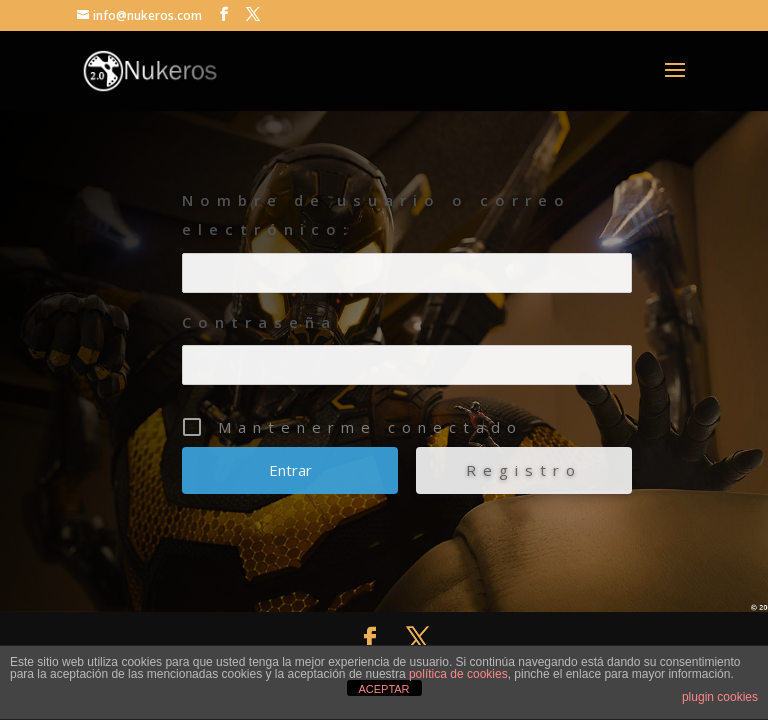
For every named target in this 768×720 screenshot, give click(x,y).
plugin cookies (720, 697)
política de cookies (458, 674)
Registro (524, 470)
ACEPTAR (383, 689)
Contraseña (259, 322)
